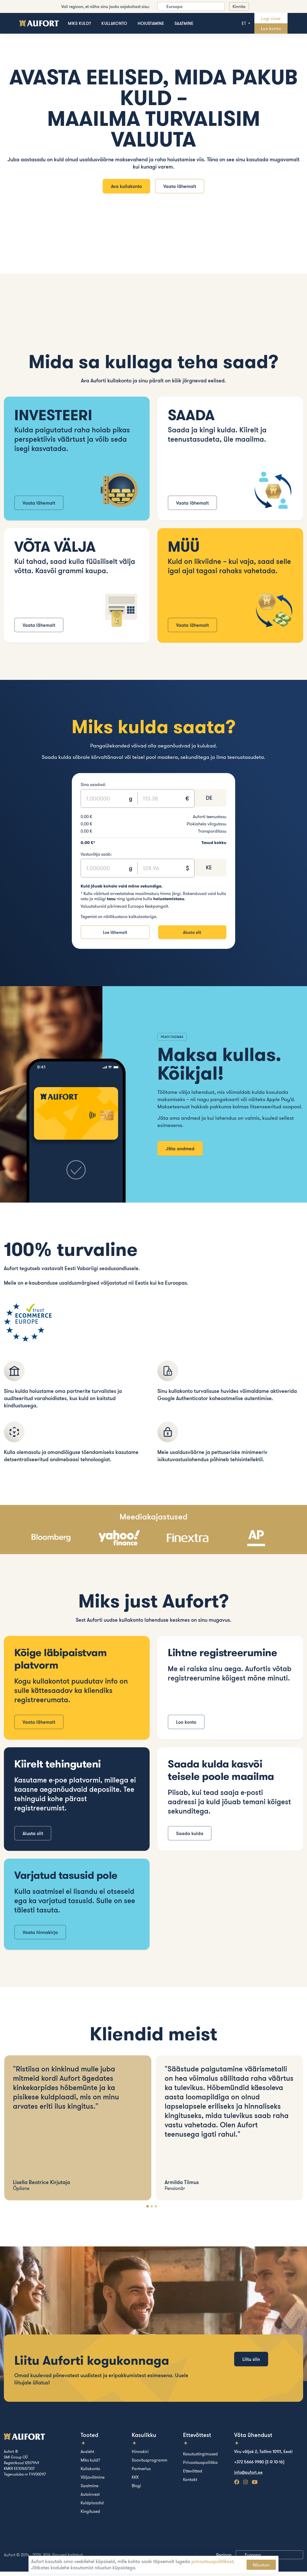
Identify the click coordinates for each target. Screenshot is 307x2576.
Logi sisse (271, 18)
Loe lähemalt (115, 936)
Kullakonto (114, 23)
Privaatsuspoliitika (200, 2466)
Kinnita (239, 6)
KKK (135, 2481)
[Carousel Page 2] (151, 2210)
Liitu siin (251, 2373)
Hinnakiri (140, 2455)
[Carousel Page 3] (156, 2210)
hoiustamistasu (168, 902)
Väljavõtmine (92, 2481)
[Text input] (105, 802)
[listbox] (191, 6)
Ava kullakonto (124, 188)
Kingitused (90, 2515)
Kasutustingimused (200, 2458)
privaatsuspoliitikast (212, 2561)
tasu (111, 902)
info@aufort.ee (248, 2476)
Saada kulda (189, 1837)
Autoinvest (90, 2498)
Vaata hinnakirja (40, 1936)
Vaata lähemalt (181, 188)
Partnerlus (141, 2473)
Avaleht (87, 2455)
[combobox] (209, 802)
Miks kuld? (79, 23)
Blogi (136, 2490)
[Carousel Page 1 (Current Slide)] (147, 2210)
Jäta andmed (180, 1153)
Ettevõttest (192, 2475)
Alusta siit (192, 936)
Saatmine (184, 23)
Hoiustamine (151, 23)
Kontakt (190, 2483)
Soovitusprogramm (149, 2464)
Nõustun (261, 2564)
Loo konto (271, 28)
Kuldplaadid (92, 2507)
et (244, 23)
